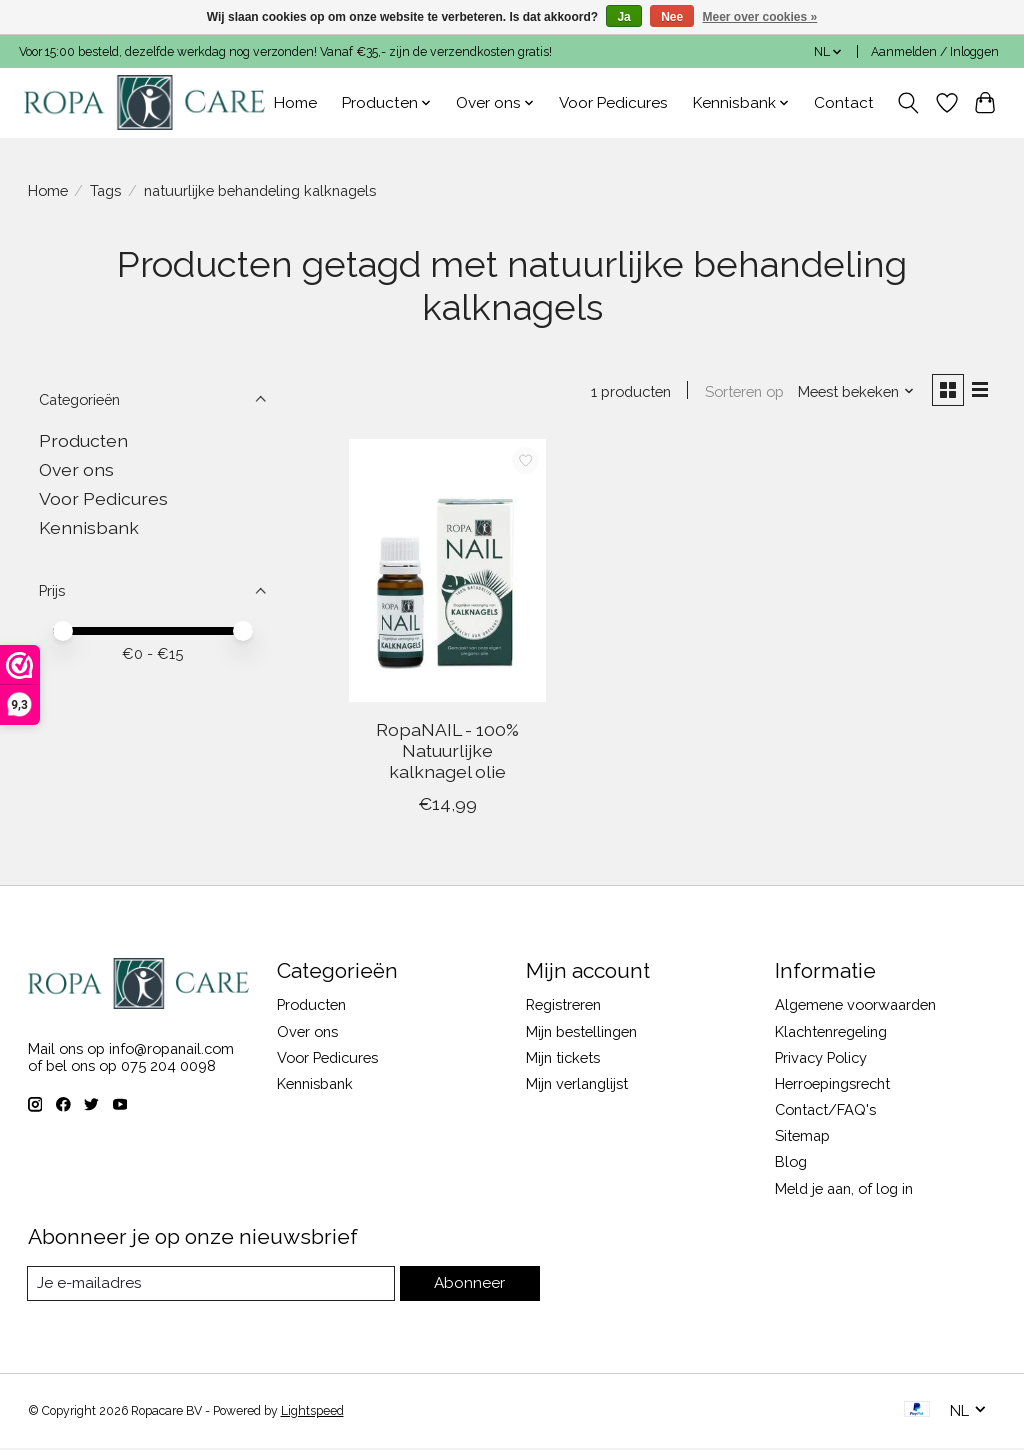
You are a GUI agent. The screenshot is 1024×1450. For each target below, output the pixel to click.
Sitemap (802, 1137)
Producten (83, 440)
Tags (105, 190)
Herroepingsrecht (832, 1085)
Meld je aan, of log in (844, 1190)
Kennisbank (89, 527)
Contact (844, 103)
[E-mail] (212, 1286)
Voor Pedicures (613, 103)
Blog (791, 1164)
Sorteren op (740, 392)
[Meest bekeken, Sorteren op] (852, 392)
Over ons (76, 469)
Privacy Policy (821, 1059)
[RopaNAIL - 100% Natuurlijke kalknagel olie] (447, 573)
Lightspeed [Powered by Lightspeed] (312, 1413)
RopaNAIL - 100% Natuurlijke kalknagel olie (447, 752)
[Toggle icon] (907, 103)
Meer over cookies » (760, 17)
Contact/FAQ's (825, 1111)
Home (295, 103)
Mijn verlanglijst (577, 1085)
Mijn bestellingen (581, 1033)
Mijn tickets (563, 1059)
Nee (672, 17)
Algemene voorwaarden (855, 1007)
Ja (623, 17)
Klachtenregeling (831, 1033)
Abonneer (470, 1285)
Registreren (563, 1007)
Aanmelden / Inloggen (935, 52)
